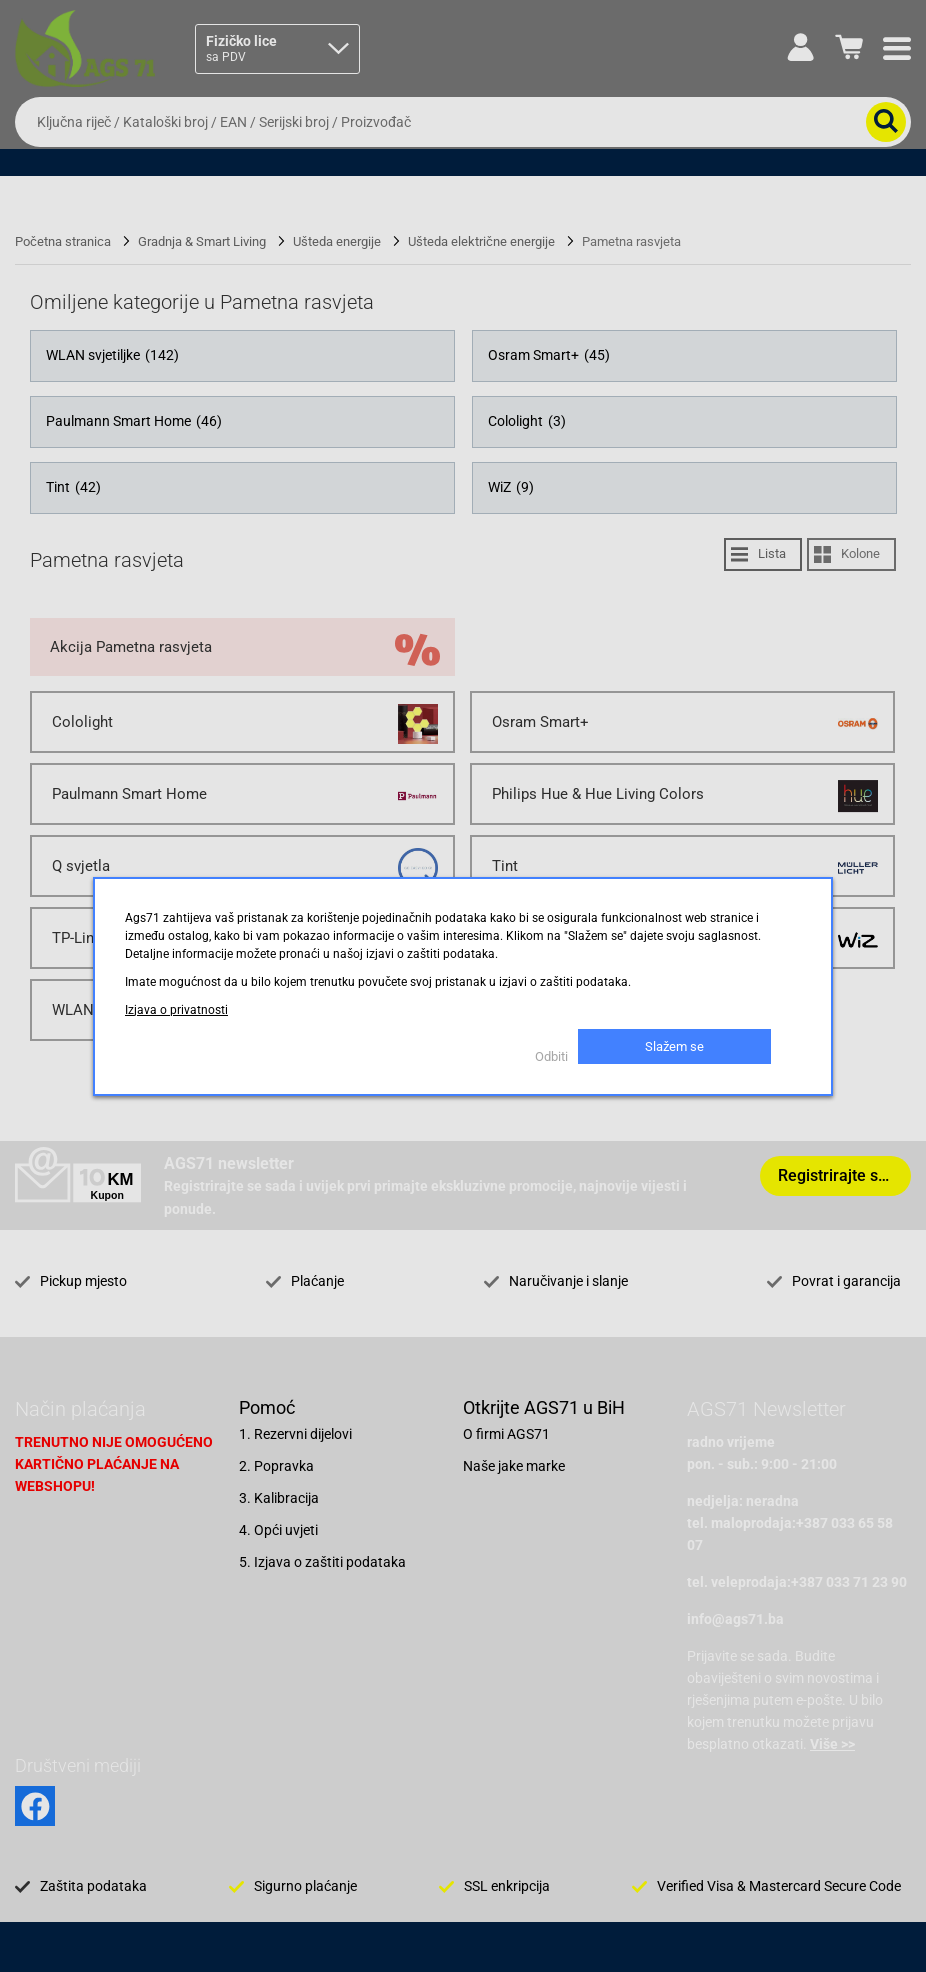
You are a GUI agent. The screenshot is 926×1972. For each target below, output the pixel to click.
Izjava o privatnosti (176, 1010)
